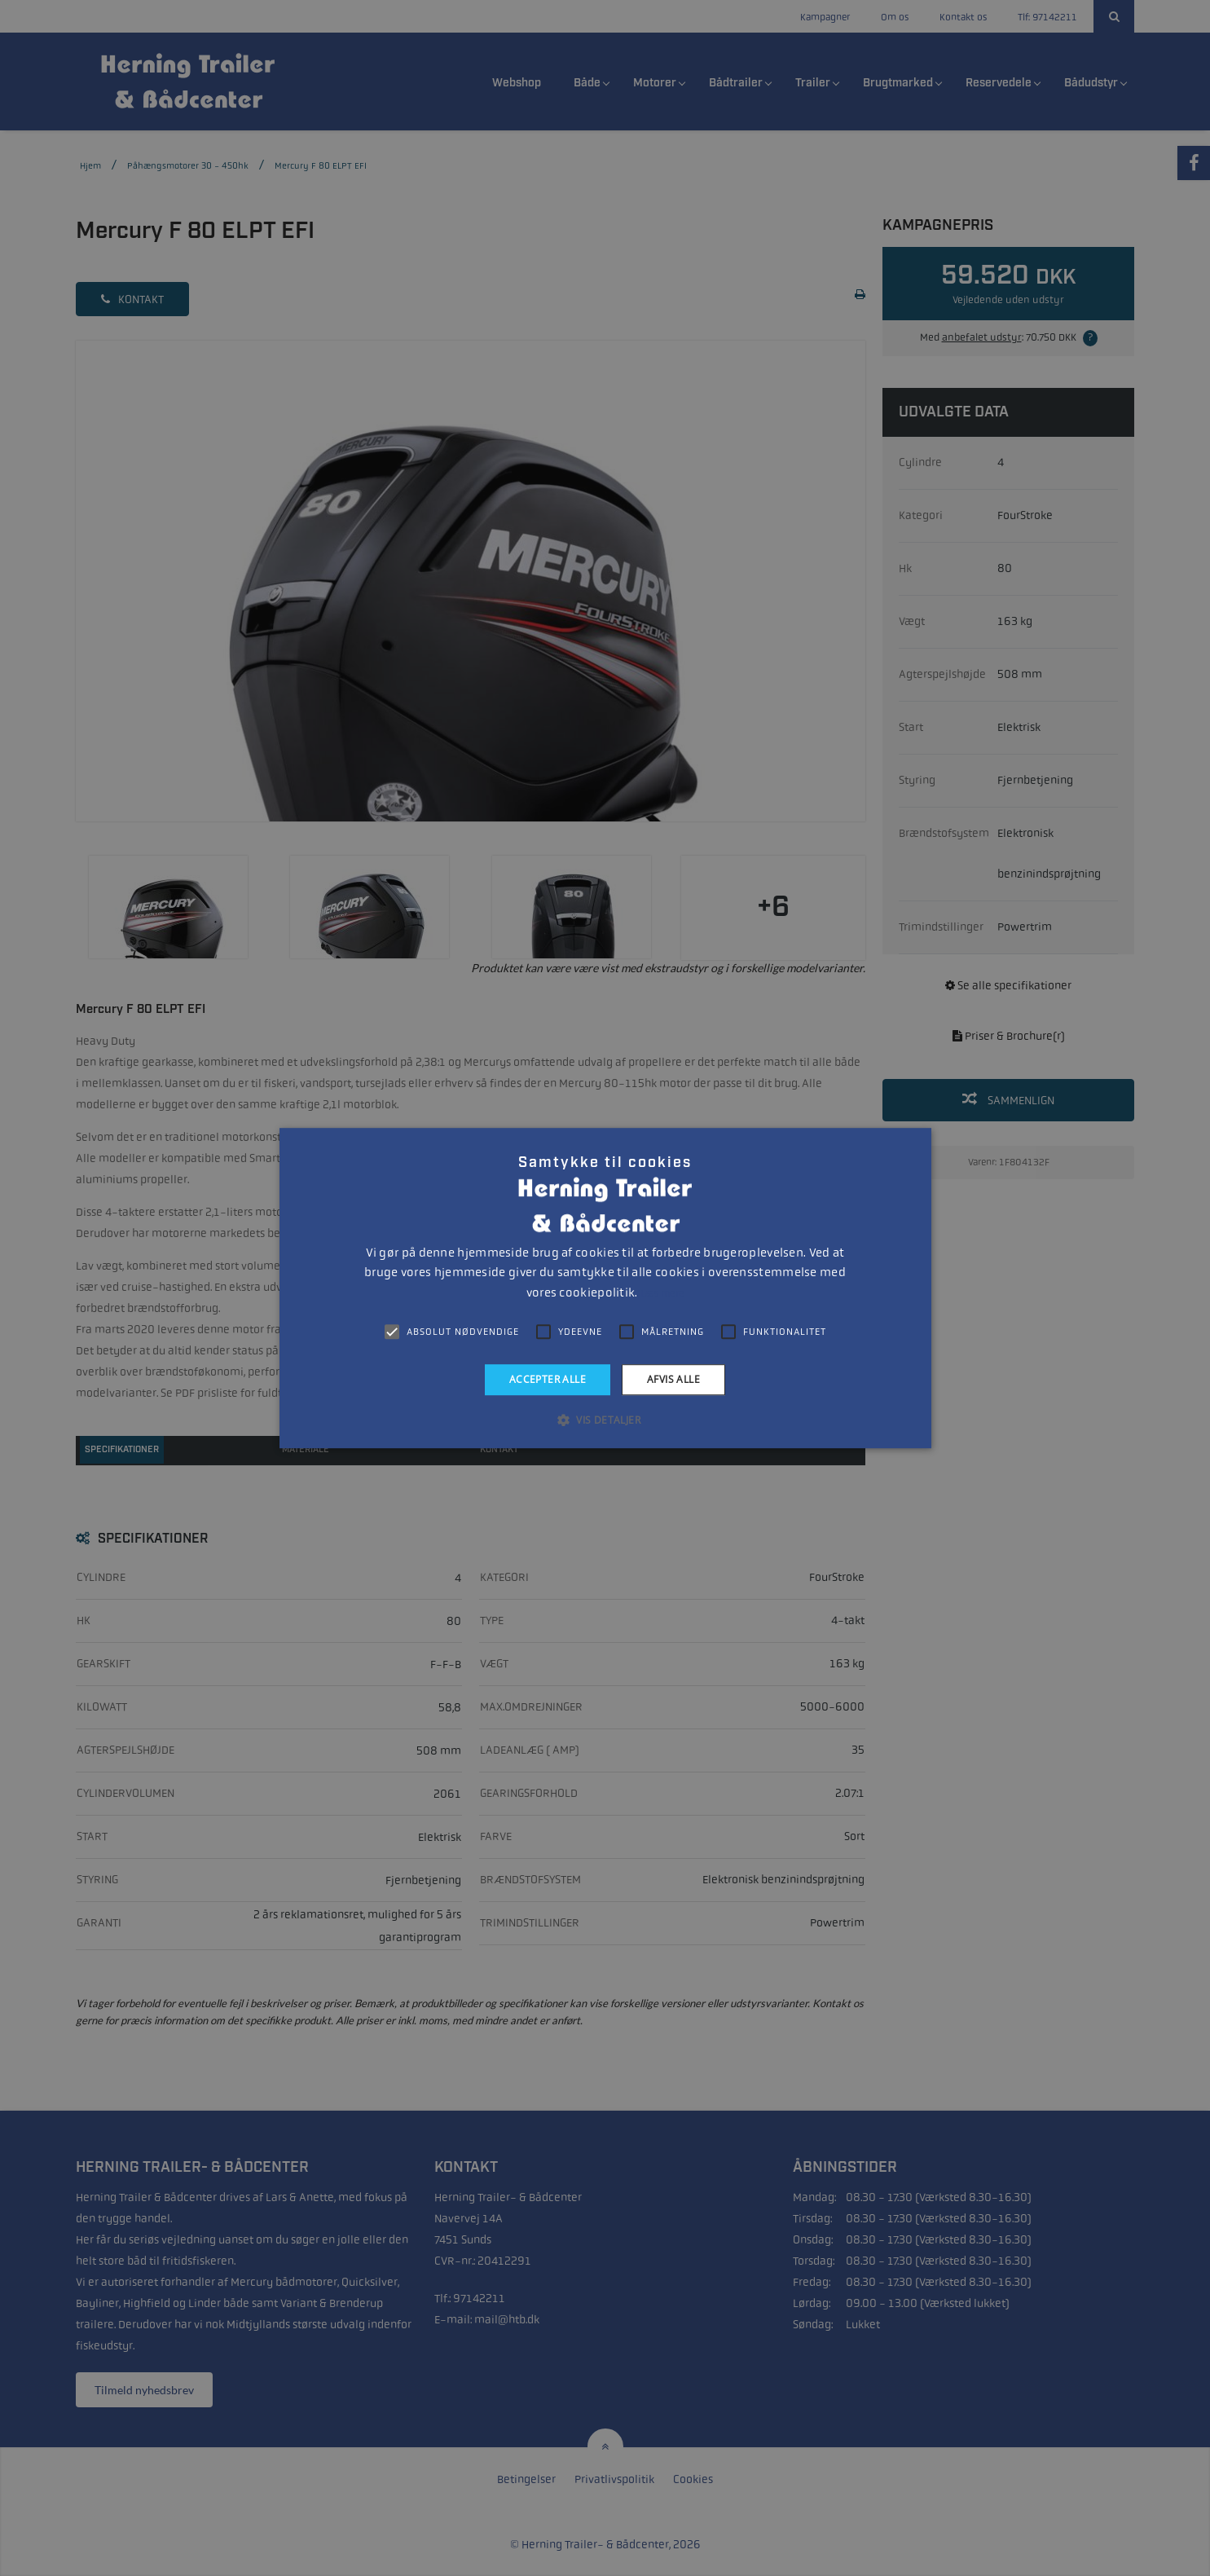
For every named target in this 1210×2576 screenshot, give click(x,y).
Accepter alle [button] (547, 1379)
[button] (605, 1419)
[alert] (605, 1288)
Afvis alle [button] (673, 1379)
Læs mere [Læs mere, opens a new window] (662, 1293)
